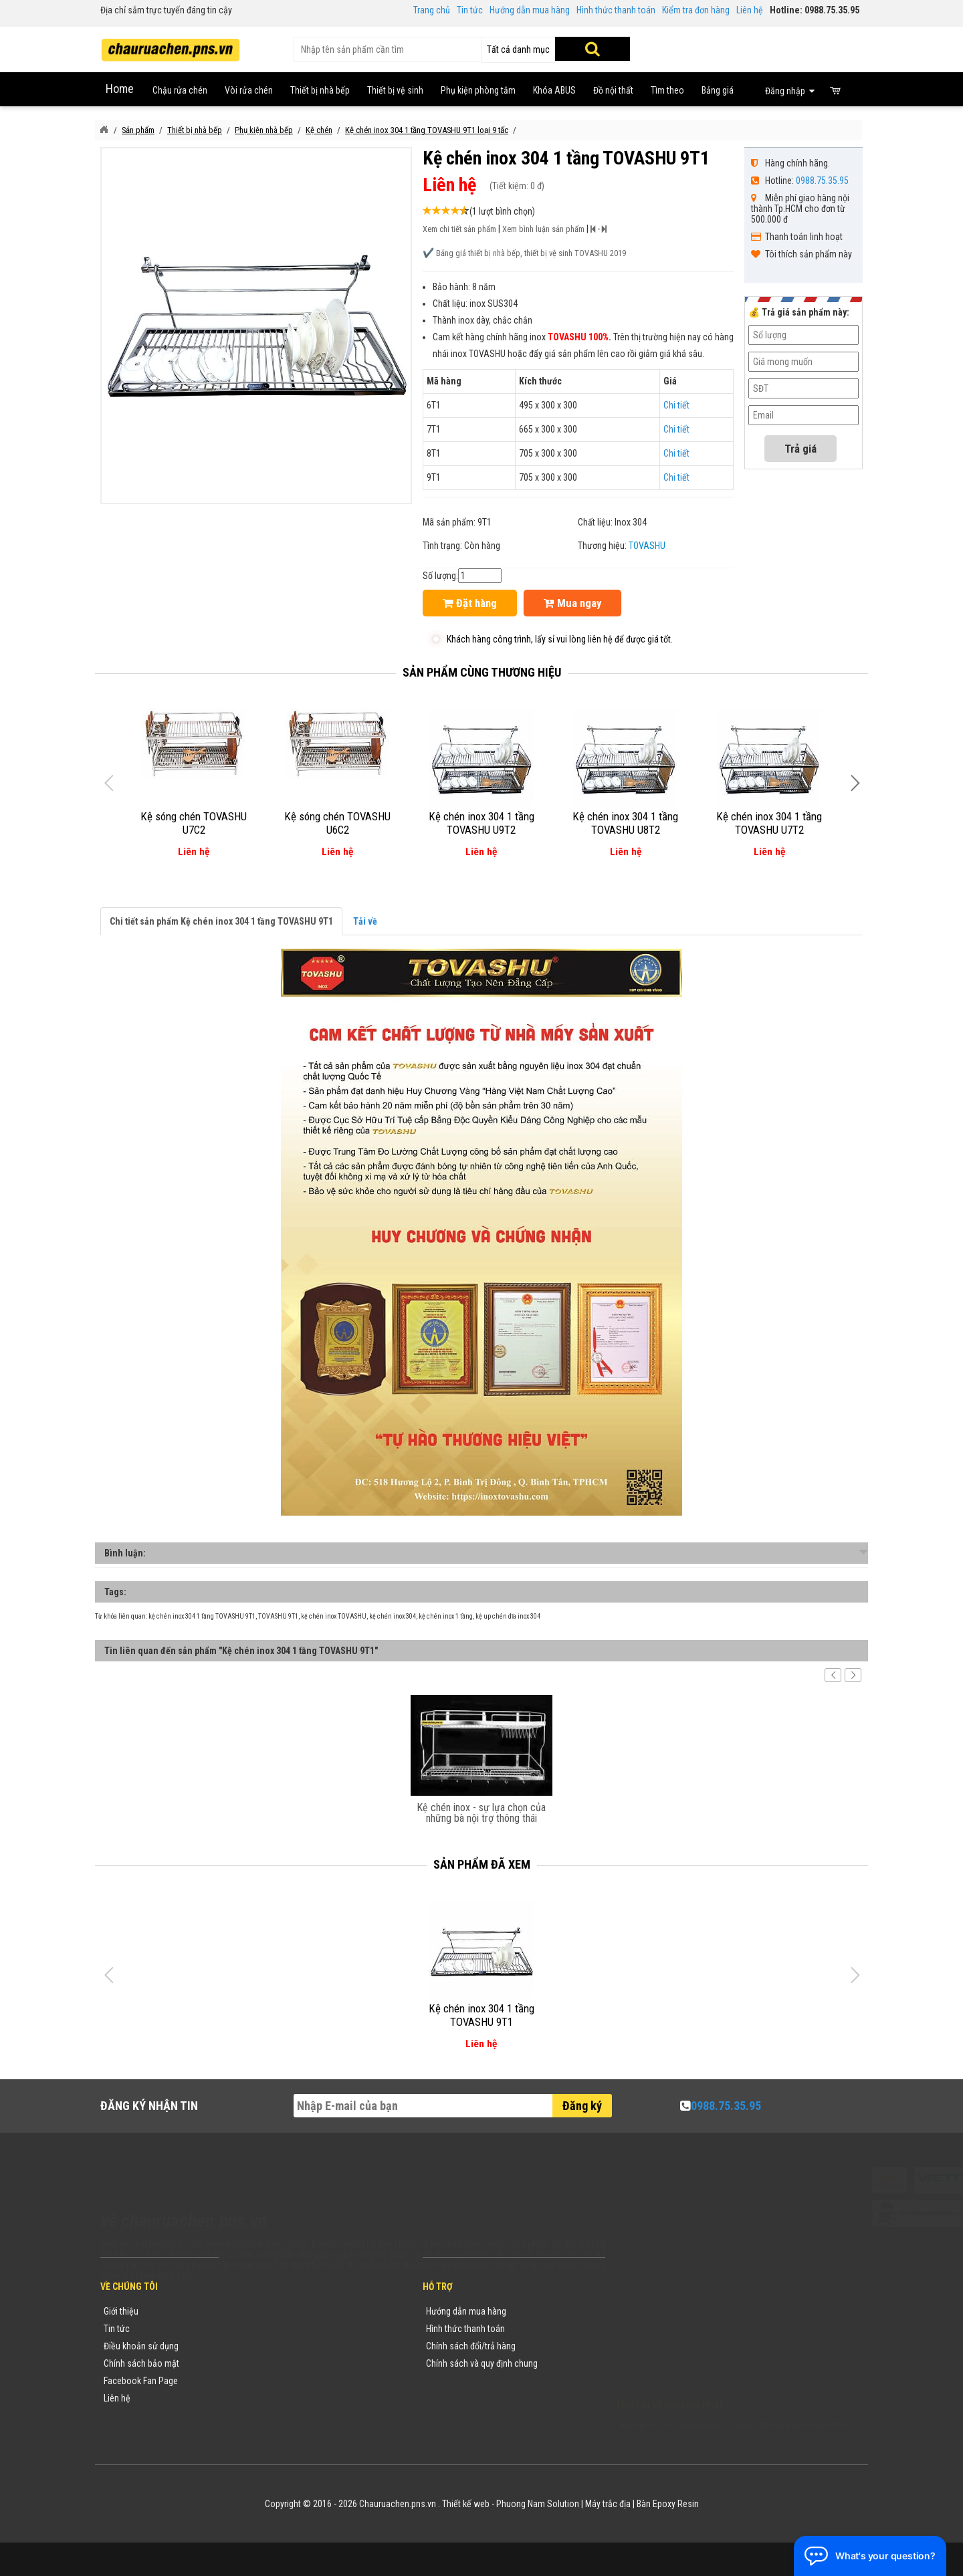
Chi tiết (676, 405)
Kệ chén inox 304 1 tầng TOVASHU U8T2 (625, 823)
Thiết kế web (466, 2503)
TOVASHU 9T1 (278, 1616)
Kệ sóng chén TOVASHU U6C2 (337, 823)
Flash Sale (252, 2415)
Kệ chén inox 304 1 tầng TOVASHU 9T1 (481, 2015)
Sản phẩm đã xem (481, 1864)
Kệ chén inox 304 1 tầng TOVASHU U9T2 (481, 823)
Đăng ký (582, 2106)
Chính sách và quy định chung (482, 2363)
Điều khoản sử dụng (141, 2346)
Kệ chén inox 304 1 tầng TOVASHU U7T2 (769, 823)
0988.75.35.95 (822, 180)
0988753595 (656, 2331)
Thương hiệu (256, 2311)
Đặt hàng (470, 603)
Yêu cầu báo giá (263, 2346)
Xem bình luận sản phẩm (543, 229)
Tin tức (470, 10)
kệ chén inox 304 (392, 1616)
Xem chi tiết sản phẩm (459, 229)
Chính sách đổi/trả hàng (471, 2346)
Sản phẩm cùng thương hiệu (482, 672)
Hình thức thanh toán (615, 10)
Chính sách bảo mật (141, 2363)
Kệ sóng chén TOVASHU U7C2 (193, 823)
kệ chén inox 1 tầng (446, 1616)
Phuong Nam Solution (537, 2503)
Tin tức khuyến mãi (268, 2328)
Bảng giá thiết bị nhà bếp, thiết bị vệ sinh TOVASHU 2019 (531, 253)
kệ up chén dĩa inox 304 (507, 1616)
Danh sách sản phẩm (272, 2380)
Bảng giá (718, 90)
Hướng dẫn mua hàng (530, 10)
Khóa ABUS (554, 90)
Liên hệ (749, 10)
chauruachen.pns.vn (692, 2348)
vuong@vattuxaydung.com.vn (699, 2366)
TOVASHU (647, 545)
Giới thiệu (121, 2311)
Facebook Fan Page (141, 2380)
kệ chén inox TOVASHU (333, 1616)
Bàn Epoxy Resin (668, 2503)
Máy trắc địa (608, 2503)
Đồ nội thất (613, 90)
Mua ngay (572, 603)
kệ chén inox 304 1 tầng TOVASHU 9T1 (201, 1616)
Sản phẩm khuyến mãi (274, 2398)
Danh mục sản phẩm (271, 2363)
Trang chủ (431, 10)
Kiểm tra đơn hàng (696, 10)
